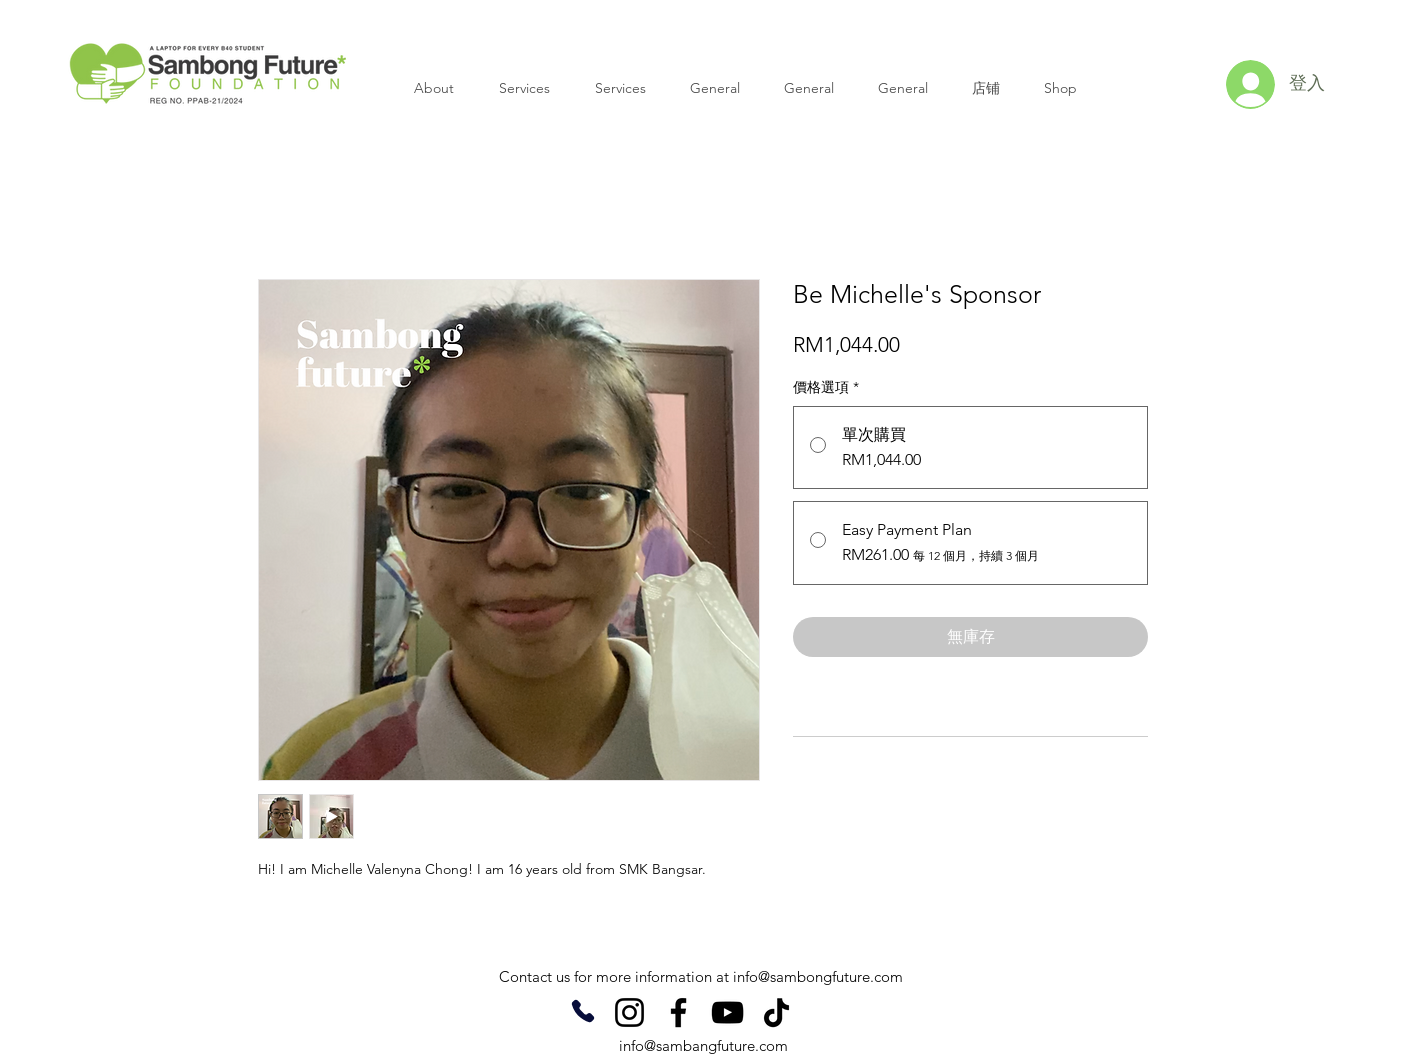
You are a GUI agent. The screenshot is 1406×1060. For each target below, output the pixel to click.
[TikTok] (776, 1012)
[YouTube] (727, 1012)
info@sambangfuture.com (703, 1045)
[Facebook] (678, 1012)
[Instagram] (629, 1012)
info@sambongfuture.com (818, 976)
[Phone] (582, 1011)
